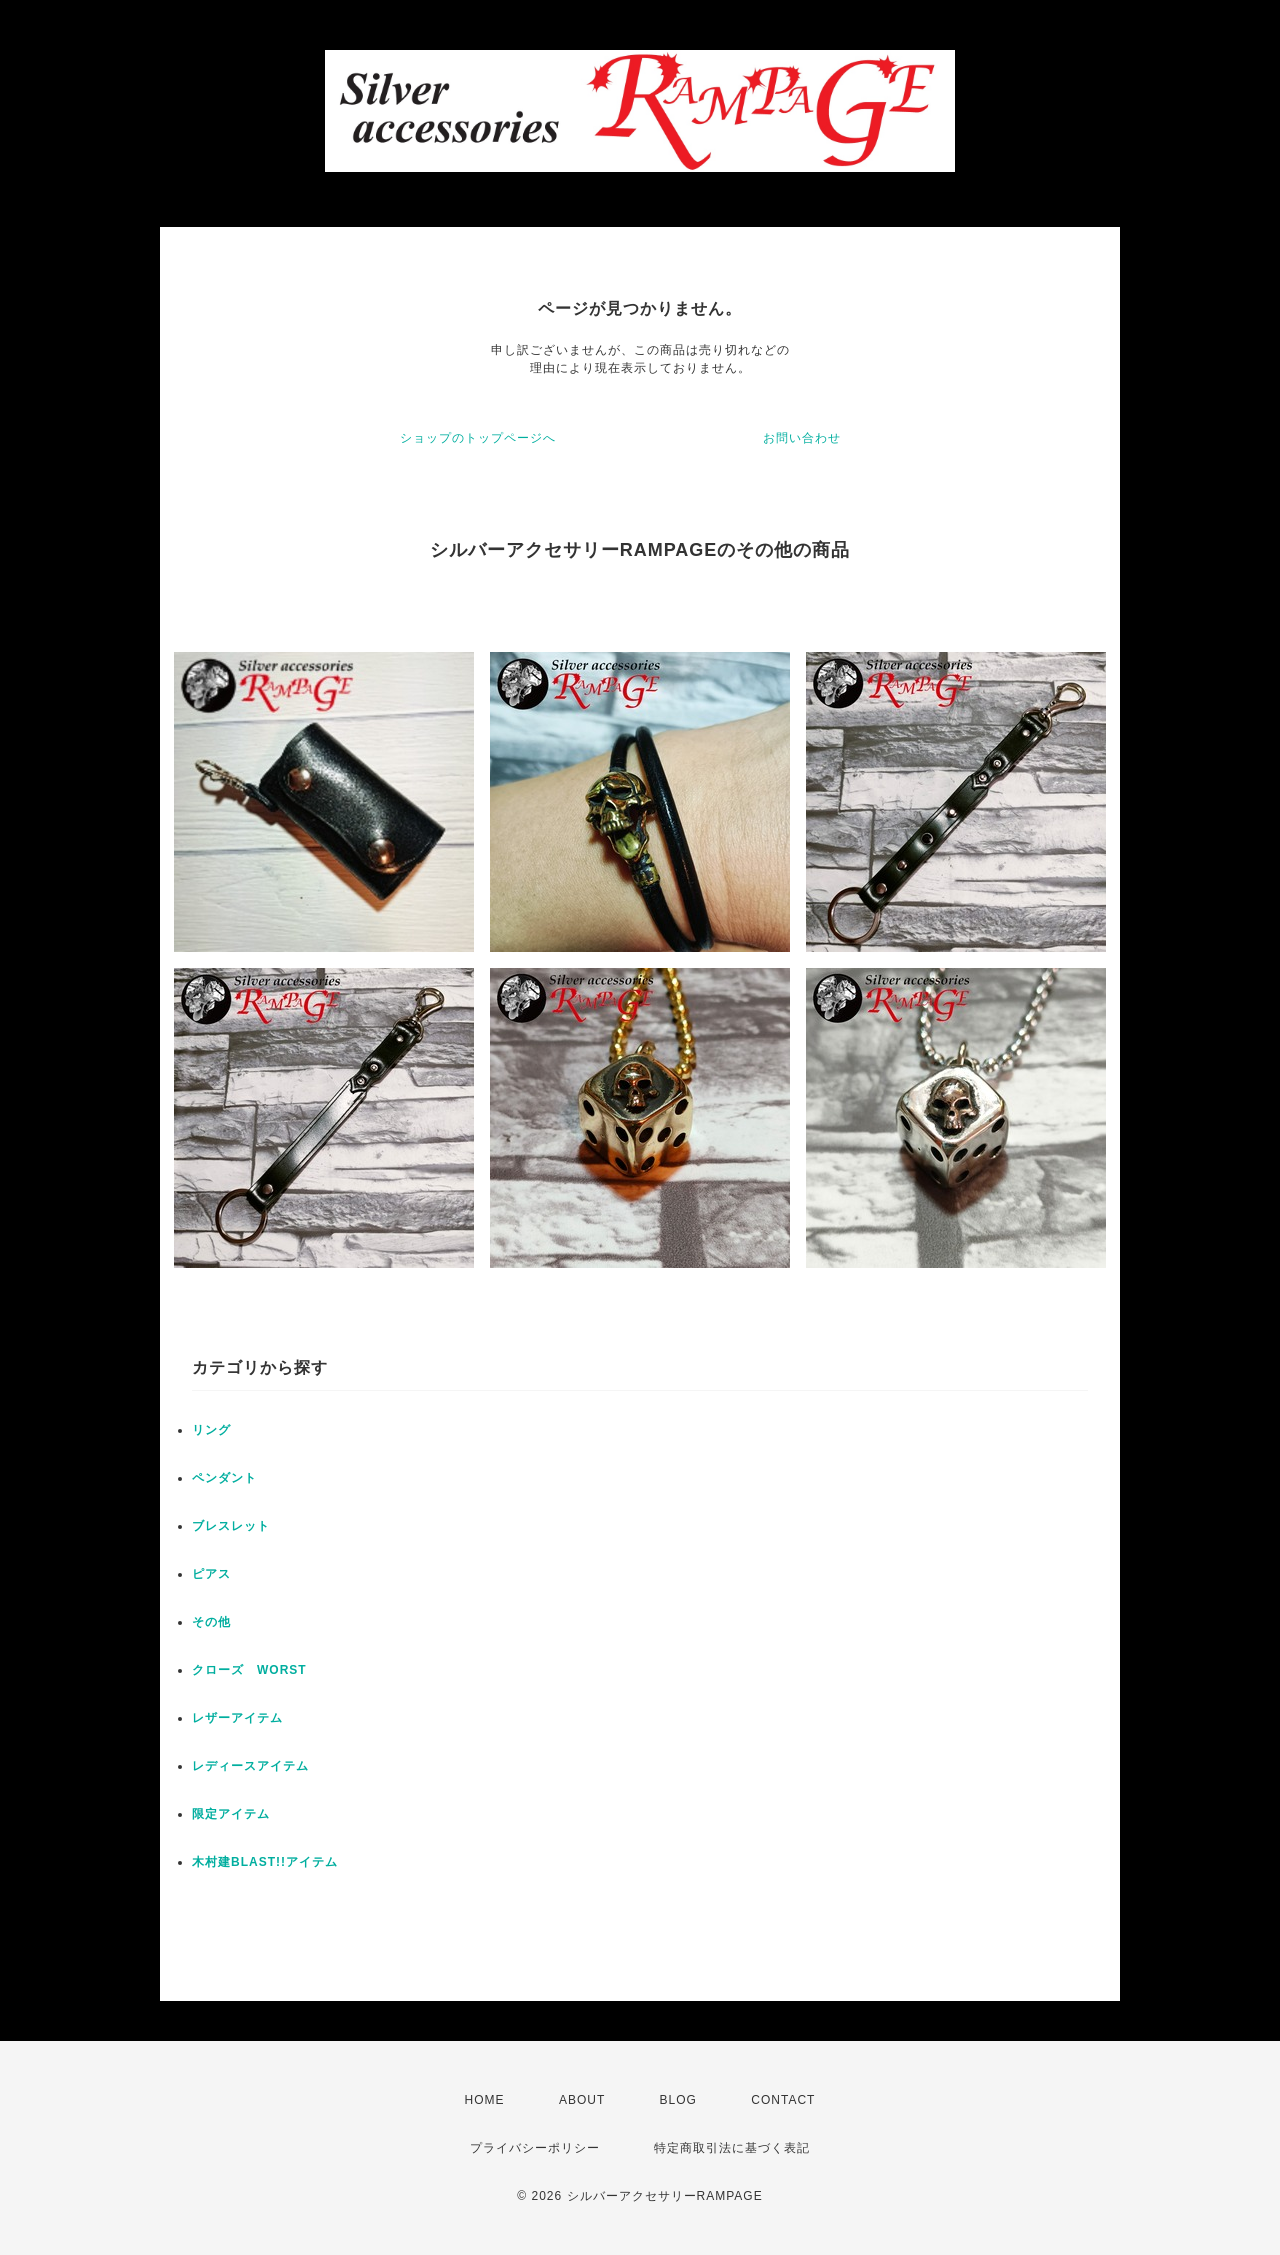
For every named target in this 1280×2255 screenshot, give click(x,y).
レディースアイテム (250, 1766)
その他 (211, 1622)
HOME (485, 2100)
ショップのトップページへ (478, 438)
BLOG (678, 2100)
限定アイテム (231, 1814)
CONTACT (783, 2100)
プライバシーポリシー (535, 2148)
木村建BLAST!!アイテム (265, 1862)
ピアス (211, 1574)
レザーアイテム (237, 1718)
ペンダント (224, 1478)
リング (211, 1430)
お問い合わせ (802, 438)
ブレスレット (231, 1526)
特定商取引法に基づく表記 (732, 2148)
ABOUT (582, 2100)
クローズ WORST (249, 1670)
